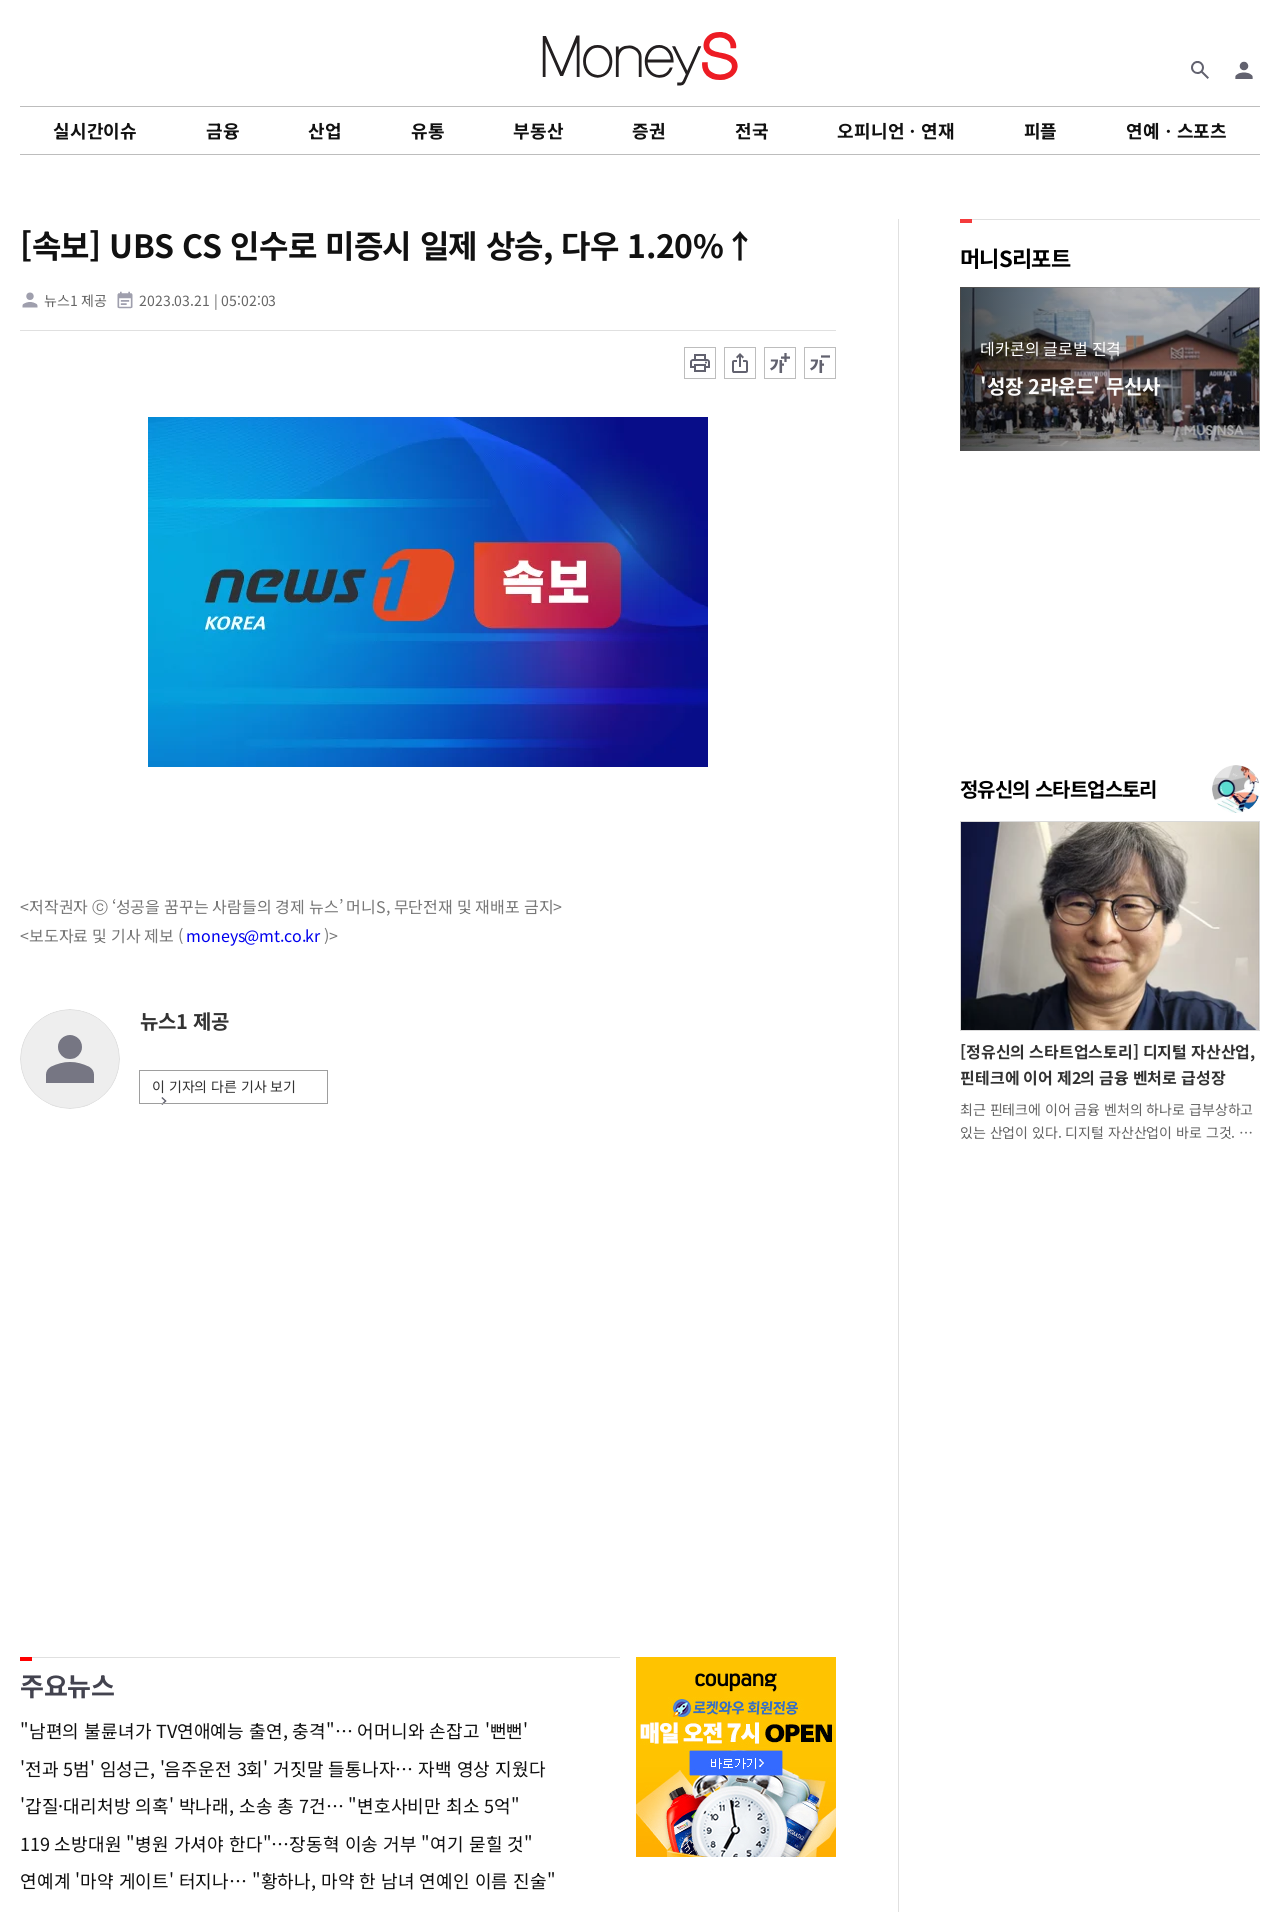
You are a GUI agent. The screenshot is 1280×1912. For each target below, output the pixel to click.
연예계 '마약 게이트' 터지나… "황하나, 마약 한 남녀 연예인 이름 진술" (287, 1881)
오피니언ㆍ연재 (896, 130)
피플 (1041, 130)
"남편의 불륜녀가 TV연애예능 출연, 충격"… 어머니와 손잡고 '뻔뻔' (274, 1731)
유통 (428, 130)
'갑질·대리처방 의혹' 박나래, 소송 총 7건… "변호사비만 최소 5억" (270, 1806)
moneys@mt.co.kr (253, 935)
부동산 (538, 130)
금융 (223, 130)
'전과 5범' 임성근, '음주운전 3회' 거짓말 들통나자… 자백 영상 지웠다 (282, 1769)
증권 (649, 130)
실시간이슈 (95, 130)
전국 (752, 130)
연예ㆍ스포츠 (1176, 130)
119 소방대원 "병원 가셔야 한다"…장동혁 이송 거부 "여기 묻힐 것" (276, 1844)
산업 (325, 130)
